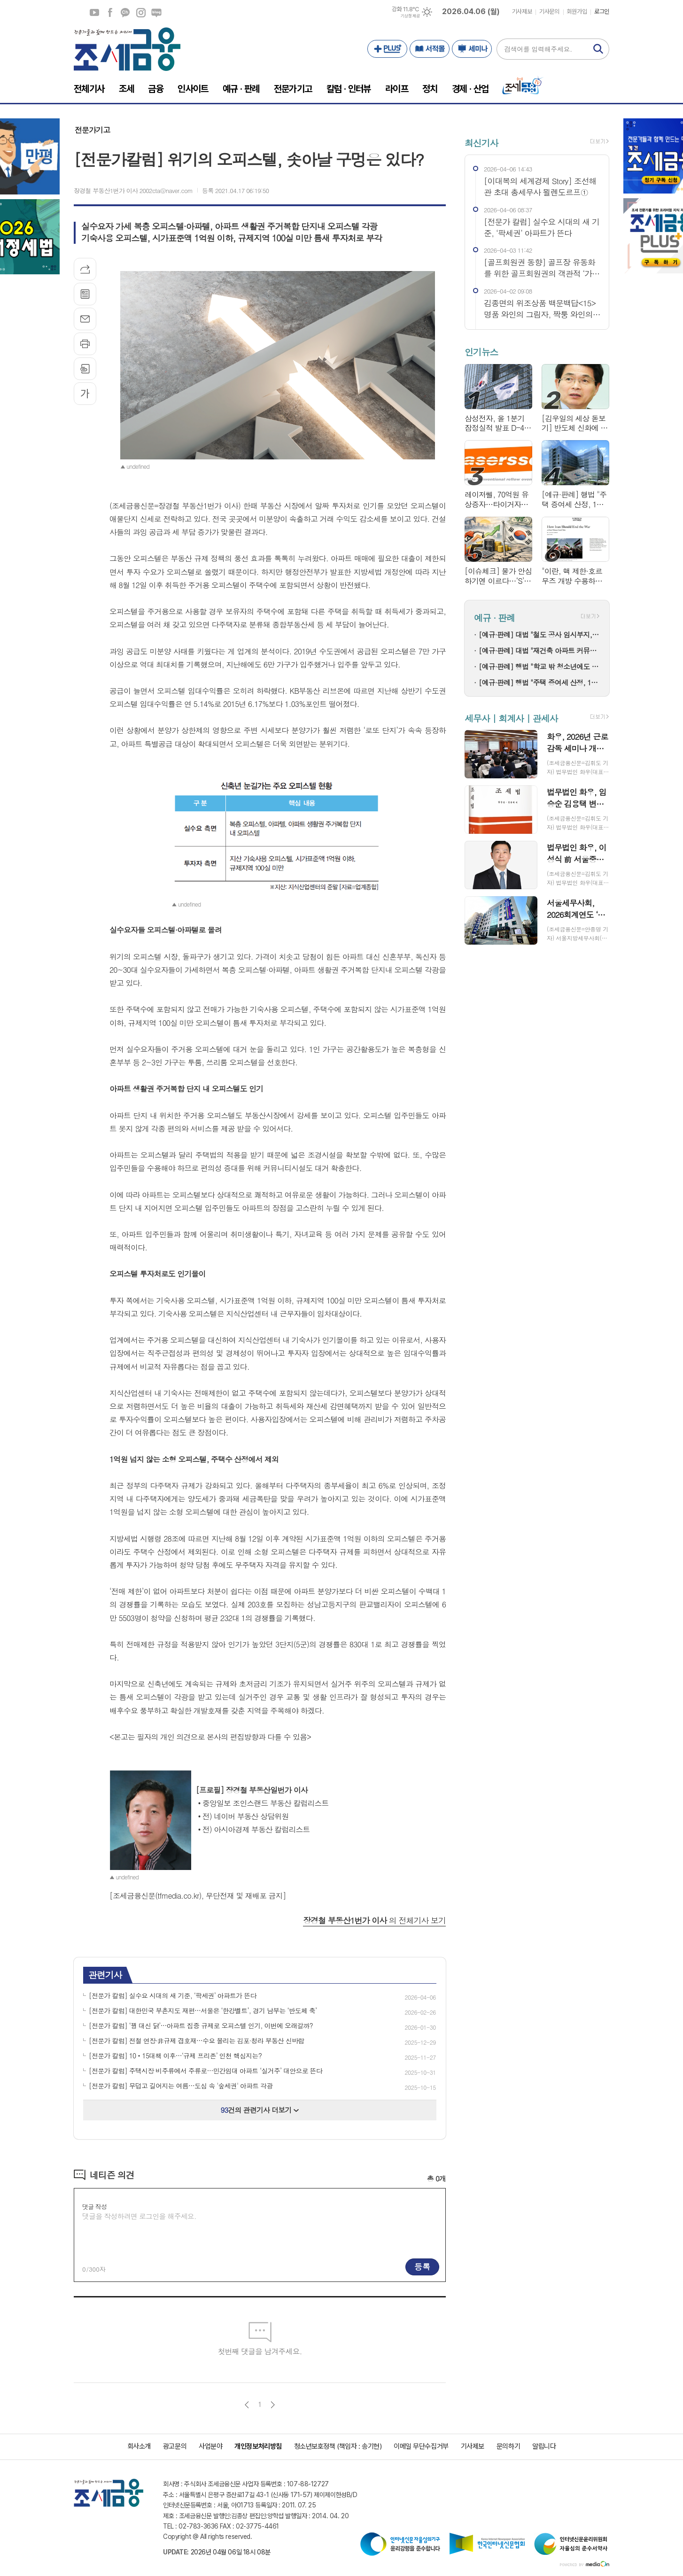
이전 (246, 2404)
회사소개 (139, 2446)
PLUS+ (387, 49)
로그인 (601, 11)
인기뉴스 (481, 352)
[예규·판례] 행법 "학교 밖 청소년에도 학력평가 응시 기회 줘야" (539, 666)
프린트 (85, 344)
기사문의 (549, 11)
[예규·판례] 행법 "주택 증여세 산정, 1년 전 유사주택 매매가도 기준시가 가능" (539, 682)
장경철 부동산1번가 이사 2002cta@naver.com (133, 190)
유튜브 (94, 13)
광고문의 (174, 2446)
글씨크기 (85, 393)
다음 (272, 2404)
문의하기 (508, 2446)
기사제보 (522, 11)
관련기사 (105, 1974)
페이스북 (110, 13)
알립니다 (544, 2446)
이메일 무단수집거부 (421, 2446)
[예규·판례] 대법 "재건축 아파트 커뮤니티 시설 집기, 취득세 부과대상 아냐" (539, 650)
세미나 (472, 49)
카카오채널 (125, 13)
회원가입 (577, 11)
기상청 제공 (410, 16)
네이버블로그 (156, 13)
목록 (85, 294)
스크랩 (85, 368)
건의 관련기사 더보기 (260, 2110)
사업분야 (210, 2446)
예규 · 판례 (494, 617)
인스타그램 (141, 13)
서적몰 (430, 49)
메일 (85, 319)
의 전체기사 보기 (374, 1920)
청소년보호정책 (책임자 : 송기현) (337, 2446)
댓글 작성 (94, 2206)
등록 (422, 2266)
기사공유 (85, 269)
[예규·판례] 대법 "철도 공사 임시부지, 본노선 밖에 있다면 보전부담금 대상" (539, 634)
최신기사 (481, 142)
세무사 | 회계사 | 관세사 (511, 718)
